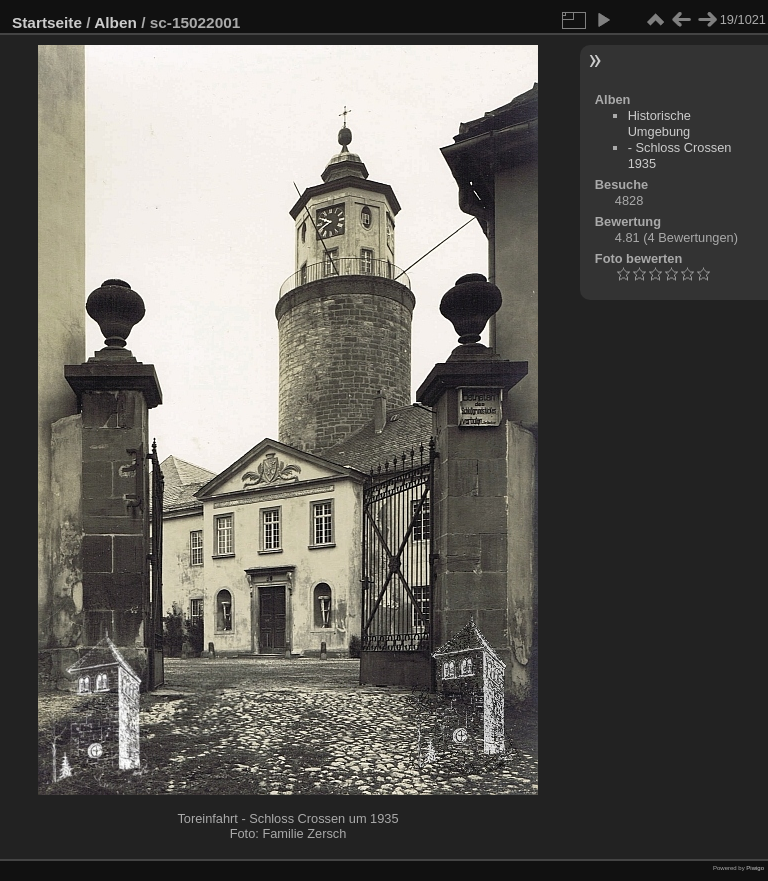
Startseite (47, 22)
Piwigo (755, 868)
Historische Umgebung (659, 123)
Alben (115, 22)
